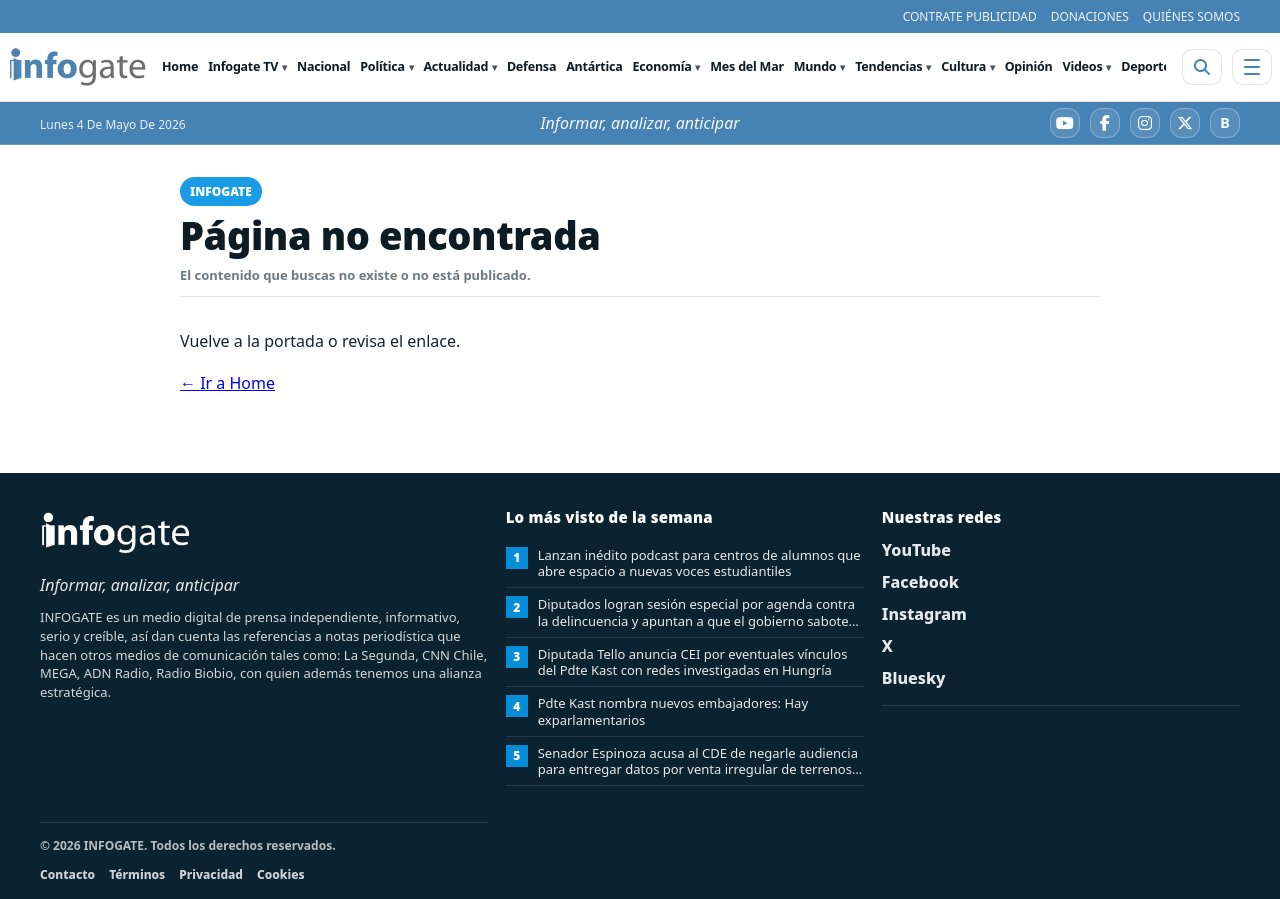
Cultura (963, 66)
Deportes (1148, 66)
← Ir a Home (227, 383)
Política (382, 66)
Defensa (531, 66)
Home (180, 66)
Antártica (594, 66)
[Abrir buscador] (1202, 67)
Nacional (323, 66)
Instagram (924, 614)
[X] (1185, 123)
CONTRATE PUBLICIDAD (970, 16)
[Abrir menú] (1252, 67)
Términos (137, 874)
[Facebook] (1105, 123)
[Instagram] (1145, 123)
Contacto (67, 874)
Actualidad (455, 66)
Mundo (815, 66)
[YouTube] (1065, 123)
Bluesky (914, 678)
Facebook (920, 582)
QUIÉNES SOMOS (1191, 16)
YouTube (916, 550)
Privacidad (211, 874)
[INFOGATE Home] (78, 67)
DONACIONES (1090, 16)
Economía (662, 66)
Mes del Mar (747, 66)
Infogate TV (243, 66)
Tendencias (888, 66)
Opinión (1029, 66)
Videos (1082, 66)
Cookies (281, 874)
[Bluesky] (1225, 123)
